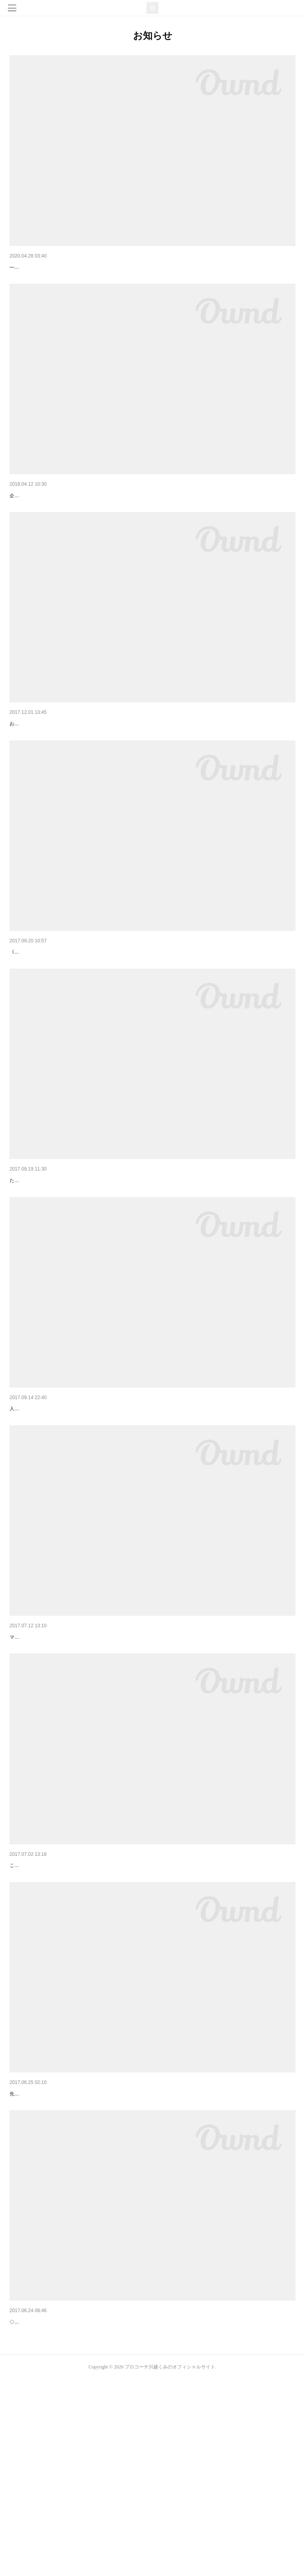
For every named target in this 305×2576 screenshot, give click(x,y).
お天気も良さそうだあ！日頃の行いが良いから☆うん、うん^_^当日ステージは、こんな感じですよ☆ (118, 777)
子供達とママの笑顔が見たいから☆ (54, 765)
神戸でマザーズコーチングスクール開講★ (62, 1503)
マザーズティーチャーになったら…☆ (57, 2249)
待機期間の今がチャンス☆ (43, 267)
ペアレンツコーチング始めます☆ (51, 516)
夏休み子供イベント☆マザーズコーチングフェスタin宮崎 (81, 1752)
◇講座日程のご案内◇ (37, 2498)
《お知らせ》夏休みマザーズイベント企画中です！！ (76, 2000)
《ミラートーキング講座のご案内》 (54, 1005)
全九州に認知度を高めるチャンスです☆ (60, 1254)
